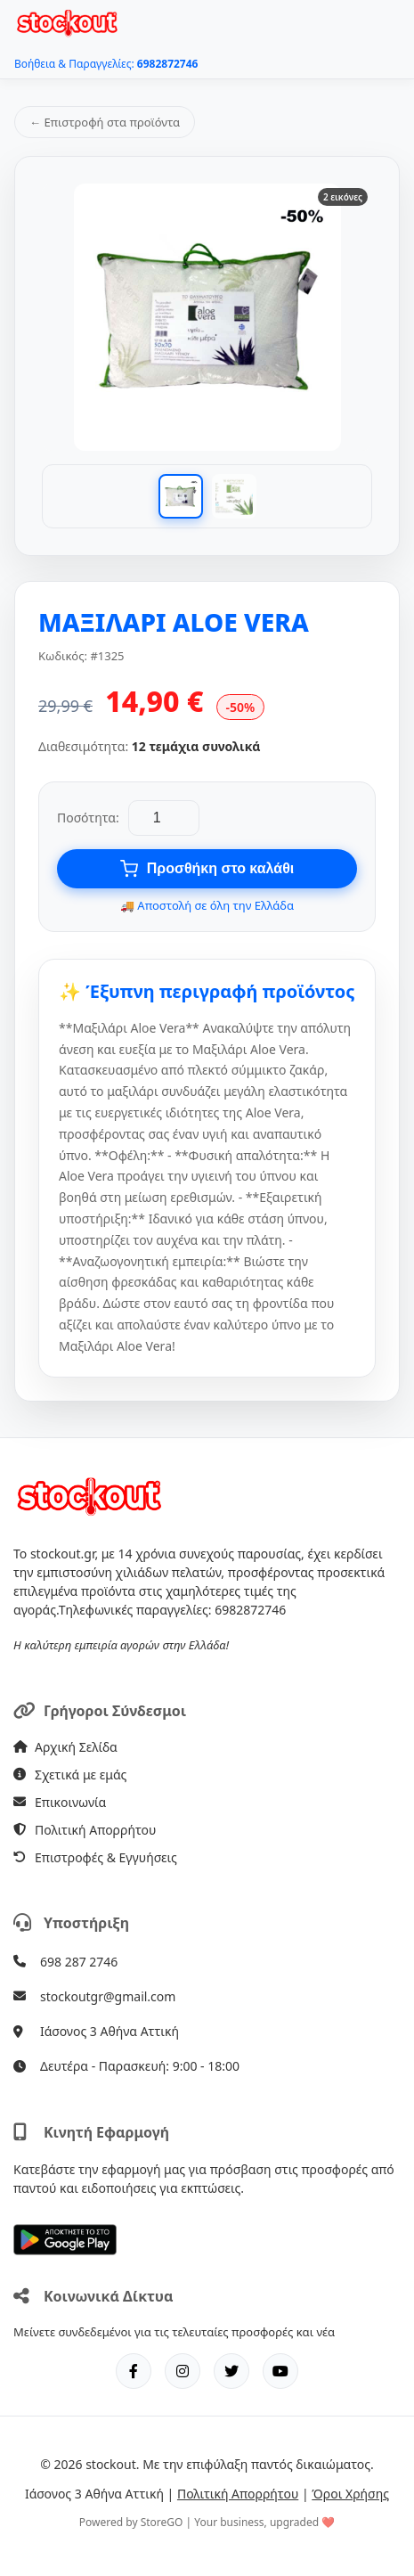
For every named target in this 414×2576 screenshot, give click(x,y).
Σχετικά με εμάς (69, 1774)
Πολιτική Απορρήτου (84, 1829)
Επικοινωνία (59, 1802)
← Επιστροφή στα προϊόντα (104, 122)
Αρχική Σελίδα (65, 1746)
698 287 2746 (79, 1961)
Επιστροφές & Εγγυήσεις (95, 1857)
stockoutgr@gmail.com (107, 1996)
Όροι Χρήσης (350, 2493)
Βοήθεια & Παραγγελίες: (106, 63)
